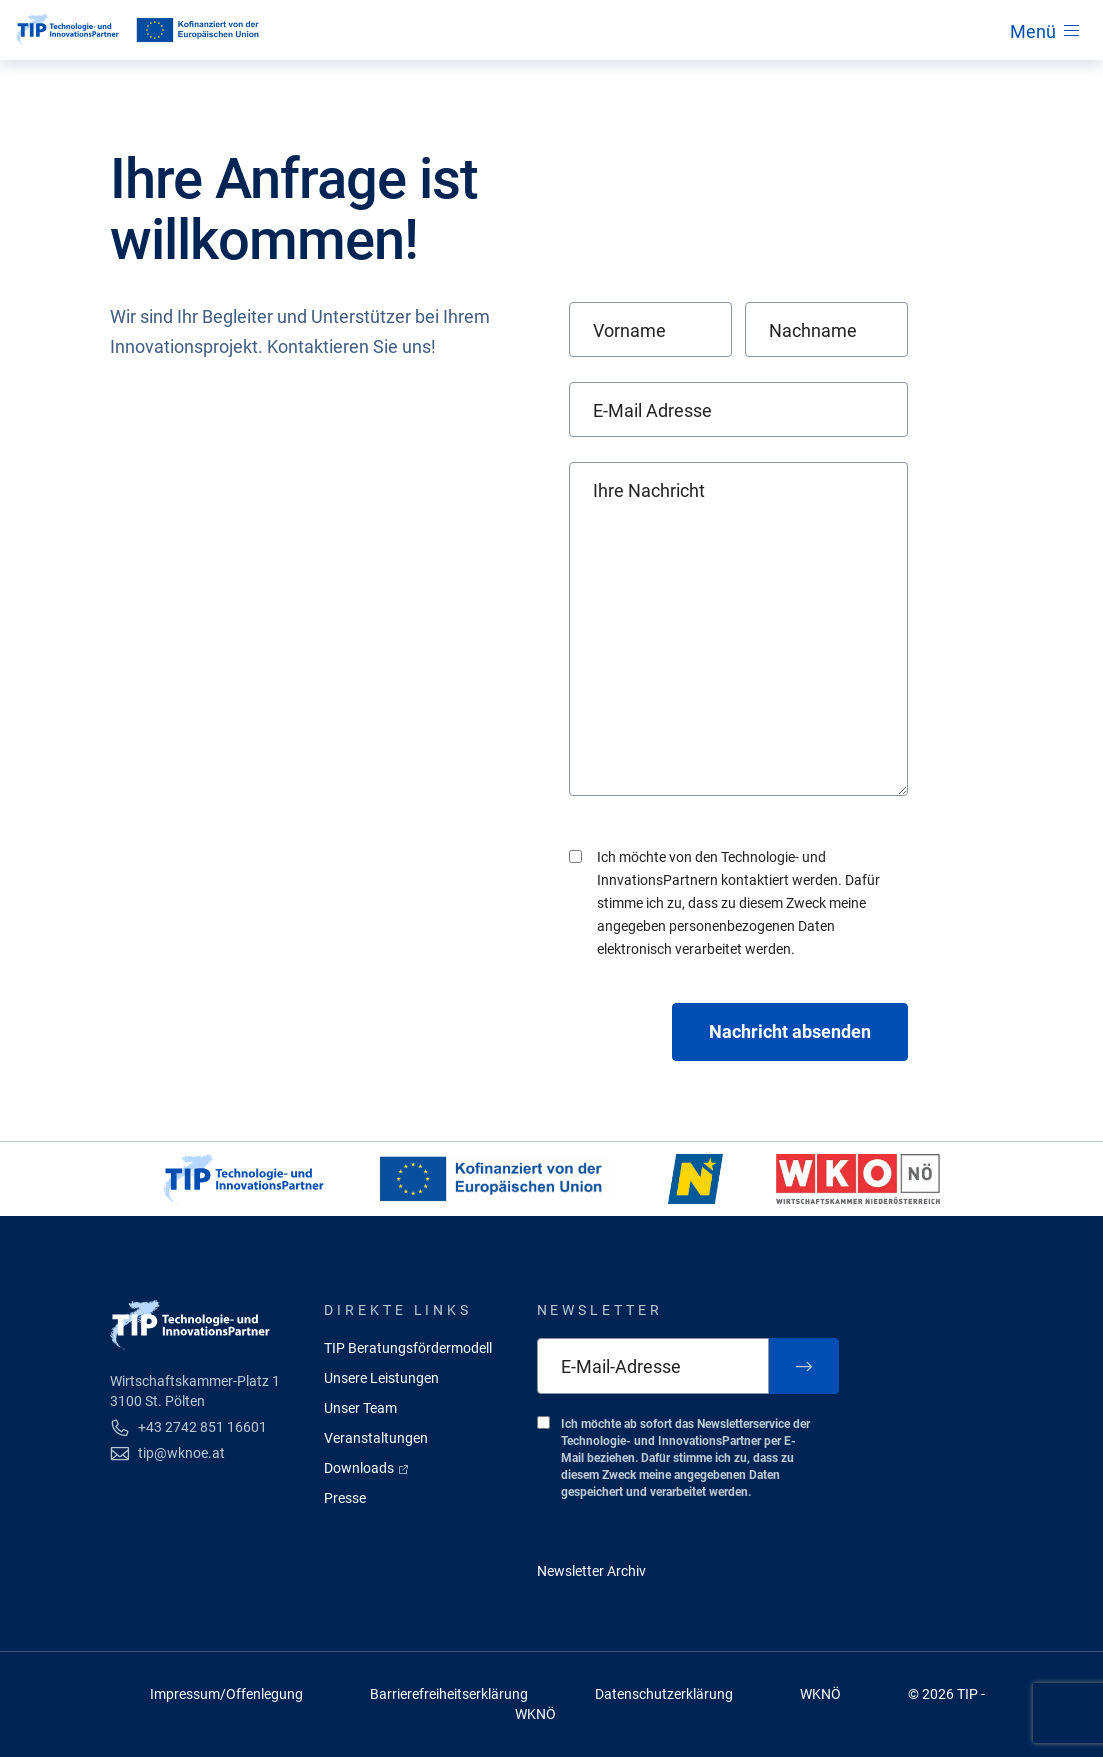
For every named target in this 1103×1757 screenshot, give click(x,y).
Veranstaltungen (376, 1438)
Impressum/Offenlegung (226, 1694)
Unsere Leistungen (381, 1378)
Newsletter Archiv (591, 1571)
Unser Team (360, 1408)
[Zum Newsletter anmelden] (804, 1366)
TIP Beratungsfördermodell (408, 1348)
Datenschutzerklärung (664, 1694)
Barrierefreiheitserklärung (449, 1694)
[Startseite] (67, 30)
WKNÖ (820, 1694)
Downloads (367, 1468)
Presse (345, 1498)
